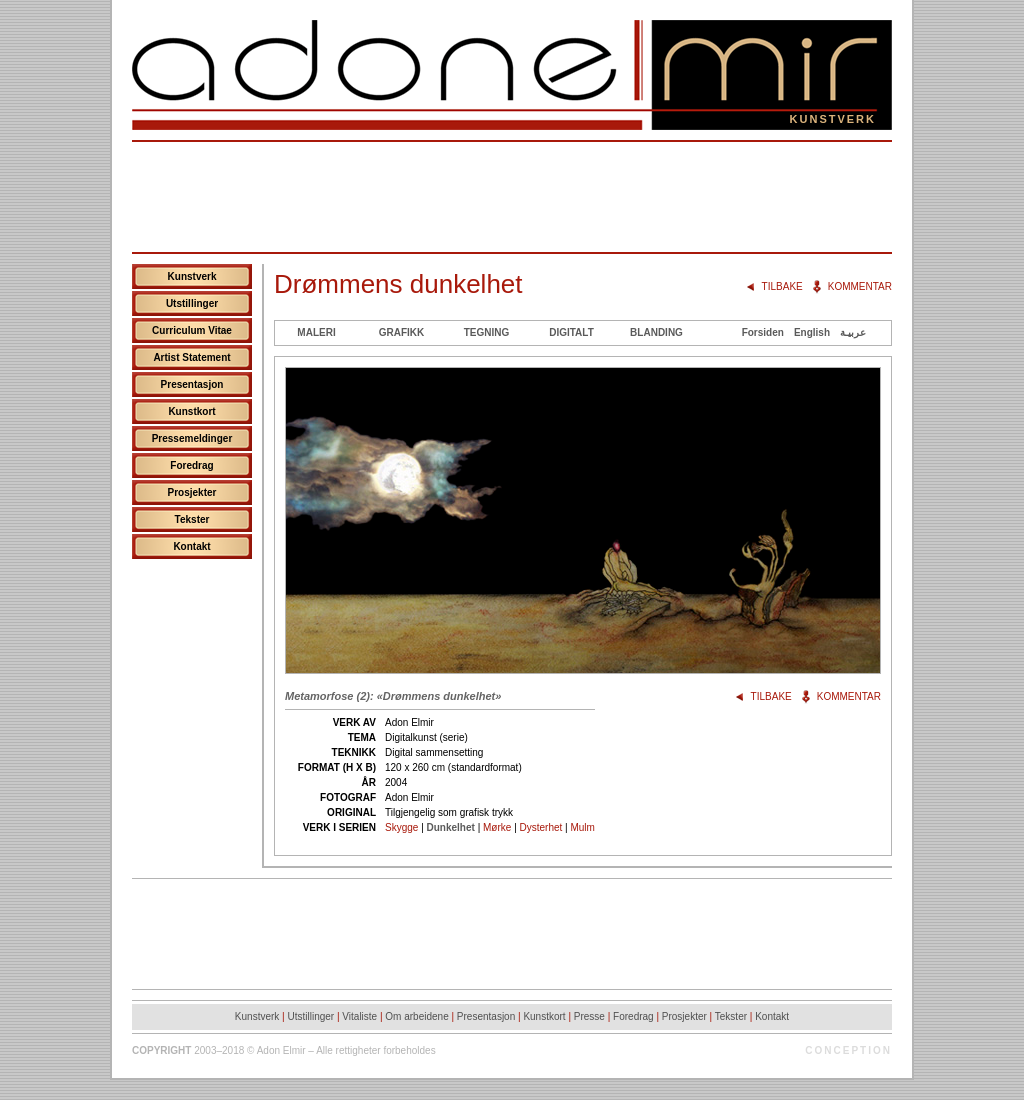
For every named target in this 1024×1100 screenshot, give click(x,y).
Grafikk (402, 332)
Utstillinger (192, 303)
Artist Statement (191, 357)
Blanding (656, 332)
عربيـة (853, 332)
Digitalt (571, 332)
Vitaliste (359, 1016)
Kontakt (191, 546)
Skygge (401, 827)
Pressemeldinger (192, 438)
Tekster (192, 519)
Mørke (497, 827)
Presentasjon (192, 384)
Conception (848, 1050)
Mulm (582, 827)
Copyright (161, 1050)
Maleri (316, 332)
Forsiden (763, 332)
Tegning (487, 332)
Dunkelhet (451, 827)
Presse (589, 1016)
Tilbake (782, 286)
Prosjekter (192, 492)
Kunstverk (192, 276)
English (812, 332)
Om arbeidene (416, 1016)
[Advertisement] (512, 197)
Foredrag (191, 465)
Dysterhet (541, 827)
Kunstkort (191, 411)
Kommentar (860, 286)
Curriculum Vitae (192, 330)
